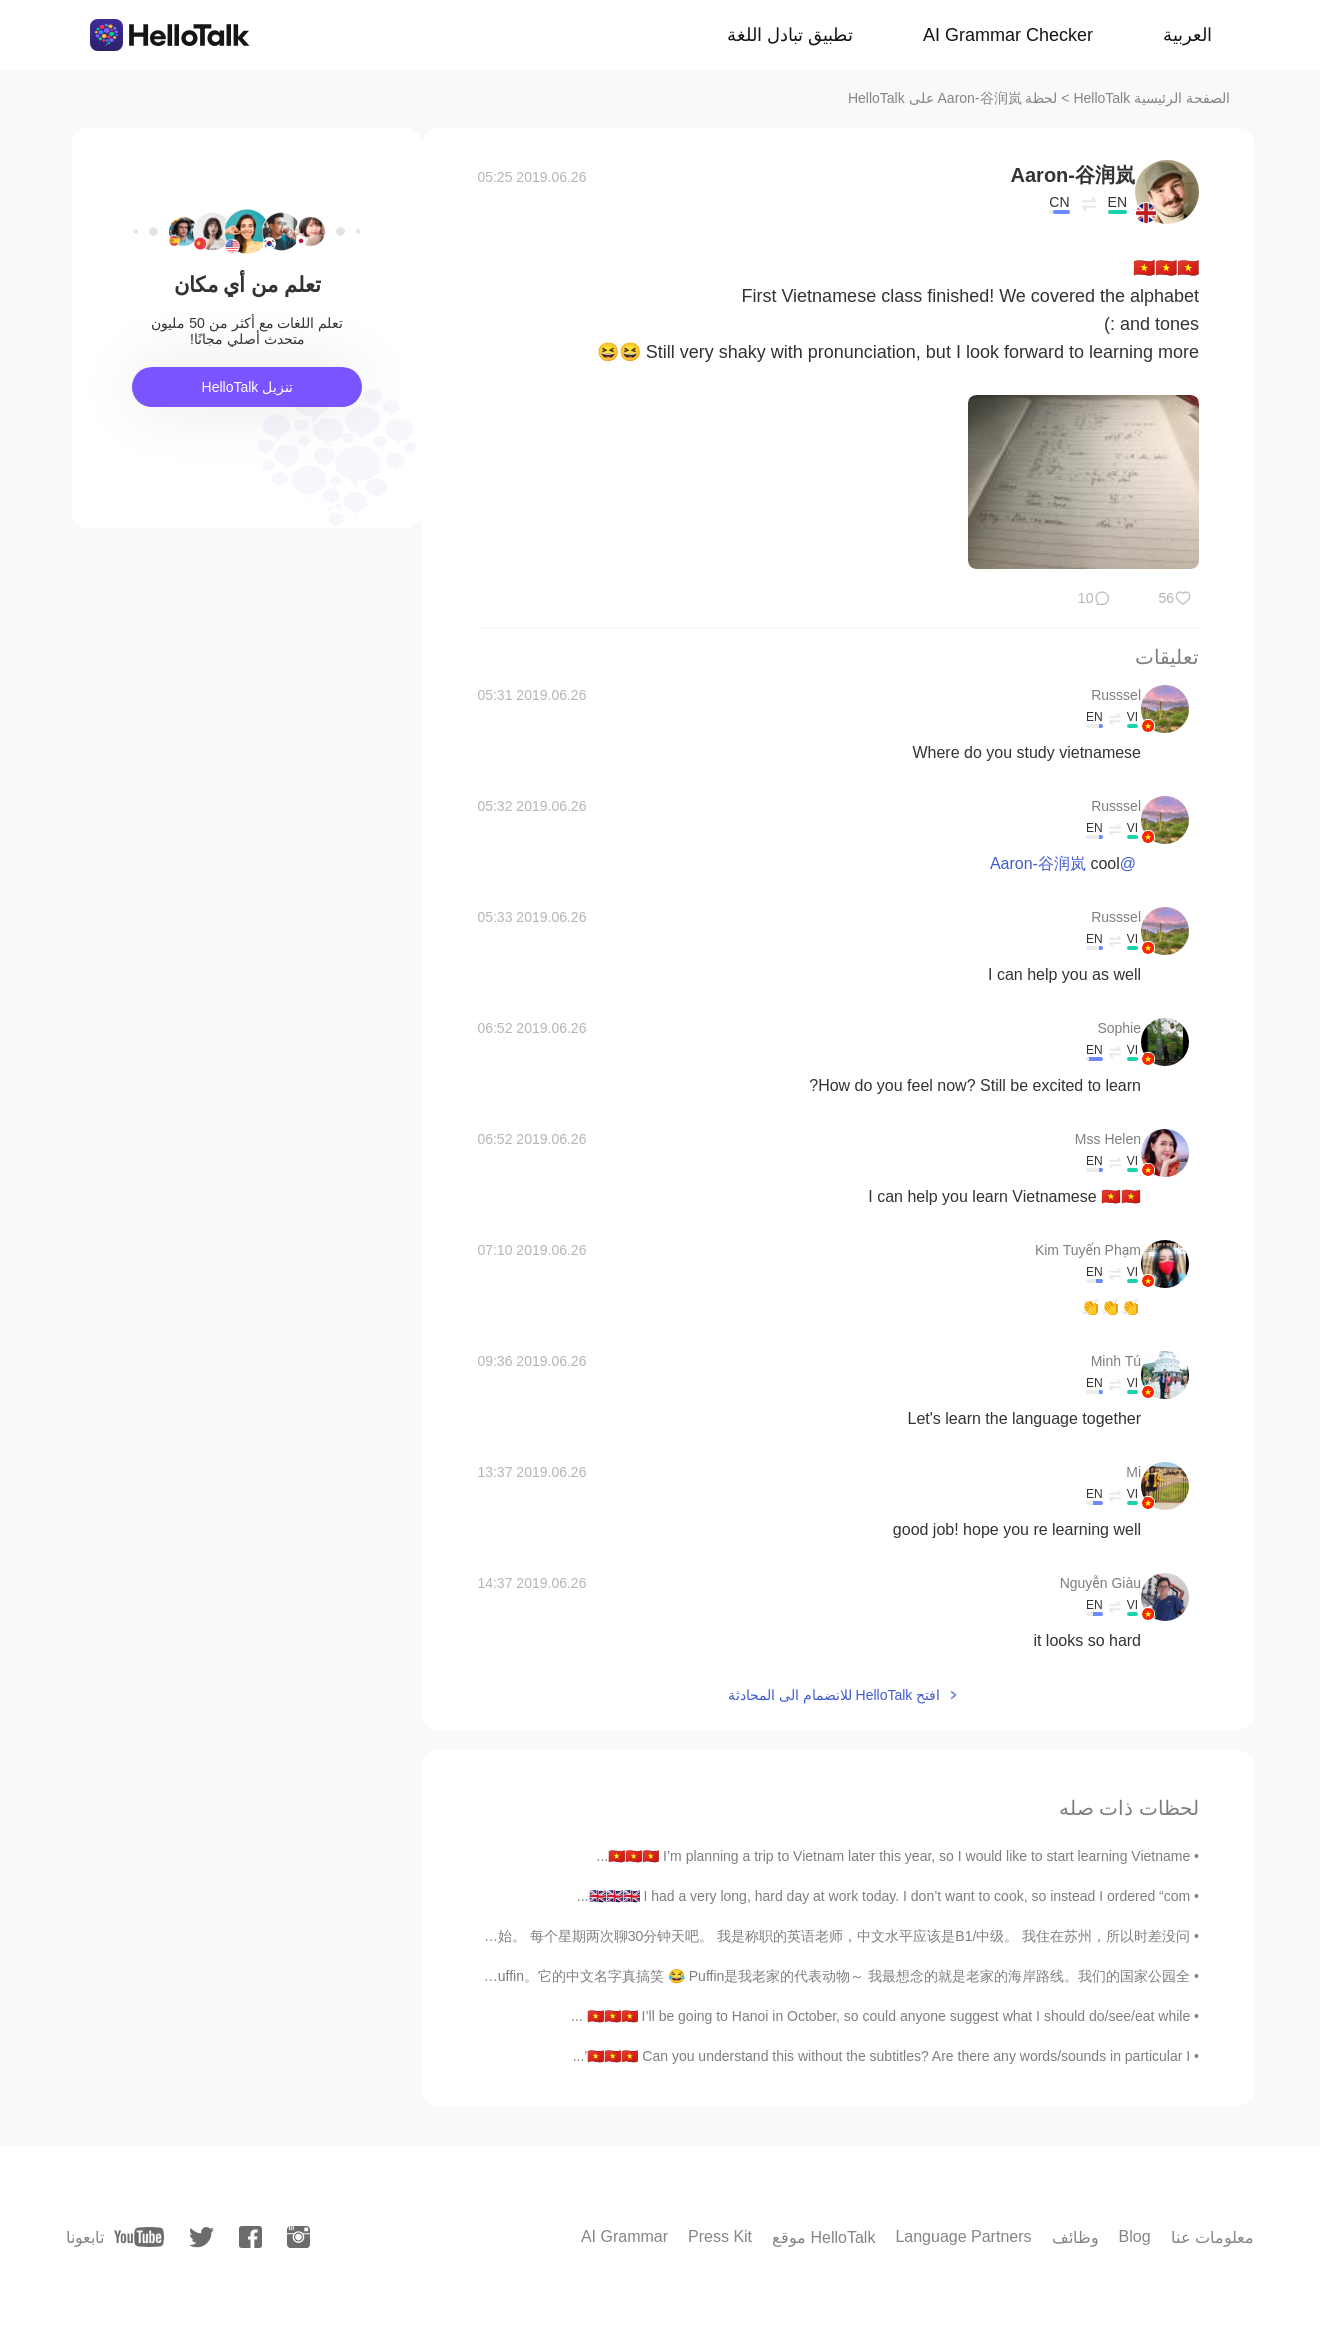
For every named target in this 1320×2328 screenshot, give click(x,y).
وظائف (1075, 2237)
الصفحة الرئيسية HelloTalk (1151, 98)
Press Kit (720, 2236)
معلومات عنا (1212, 2237)
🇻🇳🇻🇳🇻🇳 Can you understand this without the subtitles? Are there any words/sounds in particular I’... (882, 2056)
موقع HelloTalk (823, 2237)
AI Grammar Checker (1008, 35)
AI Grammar (624, 2236)
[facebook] (250, 2237)
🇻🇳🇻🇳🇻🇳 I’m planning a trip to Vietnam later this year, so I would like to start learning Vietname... (894, 1856)
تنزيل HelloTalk (248, 387)
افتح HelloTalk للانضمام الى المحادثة (834, 1695)
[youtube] (139, 2237)
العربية (1187, 35)
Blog (1135, 2236)
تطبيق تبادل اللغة (790, 35)
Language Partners (963, 2236)
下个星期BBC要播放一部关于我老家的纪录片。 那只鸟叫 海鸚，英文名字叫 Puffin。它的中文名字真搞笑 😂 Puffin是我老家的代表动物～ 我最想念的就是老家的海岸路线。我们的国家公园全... (596, 1976)
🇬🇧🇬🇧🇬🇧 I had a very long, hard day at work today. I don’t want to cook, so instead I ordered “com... (883, 1896)
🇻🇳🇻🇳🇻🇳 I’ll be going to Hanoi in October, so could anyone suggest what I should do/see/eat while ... (880, 2016)
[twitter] (201, 2237)
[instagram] (298, 2237)
